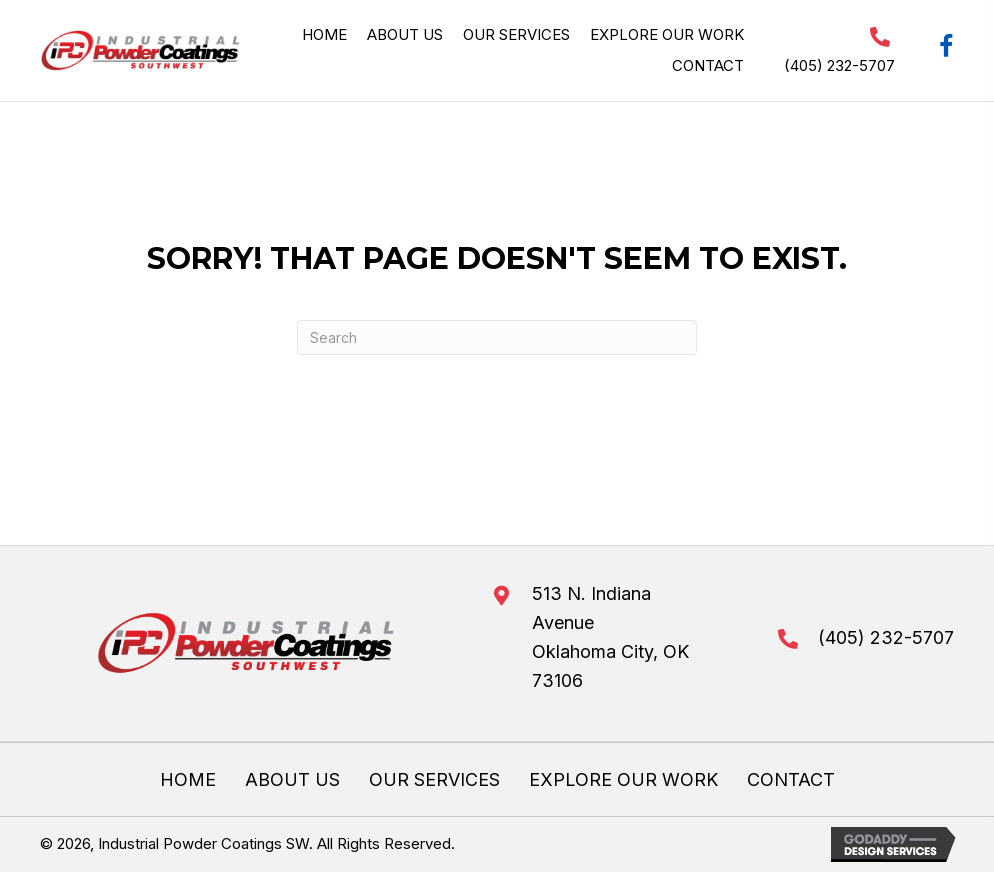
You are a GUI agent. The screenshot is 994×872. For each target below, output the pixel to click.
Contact (791, 780)
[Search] (497, 337)
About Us (292, 780)
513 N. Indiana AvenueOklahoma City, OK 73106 (610, 636)
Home (188, 780)
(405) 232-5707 (839, 65)
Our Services (434, 780)
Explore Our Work (623, 780)
